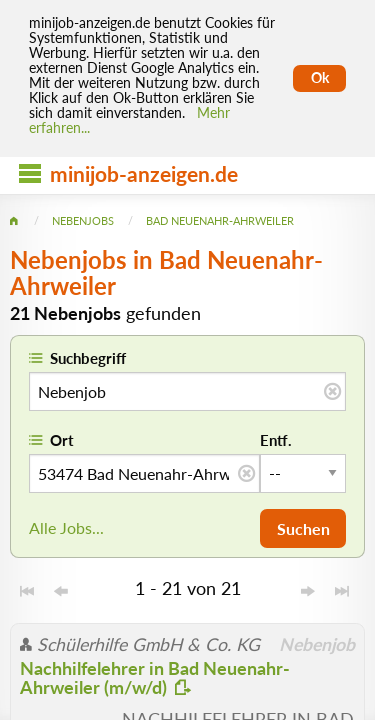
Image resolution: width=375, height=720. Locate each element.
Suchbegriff (88, 358)
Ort (62, 440)
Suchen (303, 528)
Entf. (276, 440)
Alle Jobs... (66, 527)
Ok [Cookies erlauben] (320, 78)
